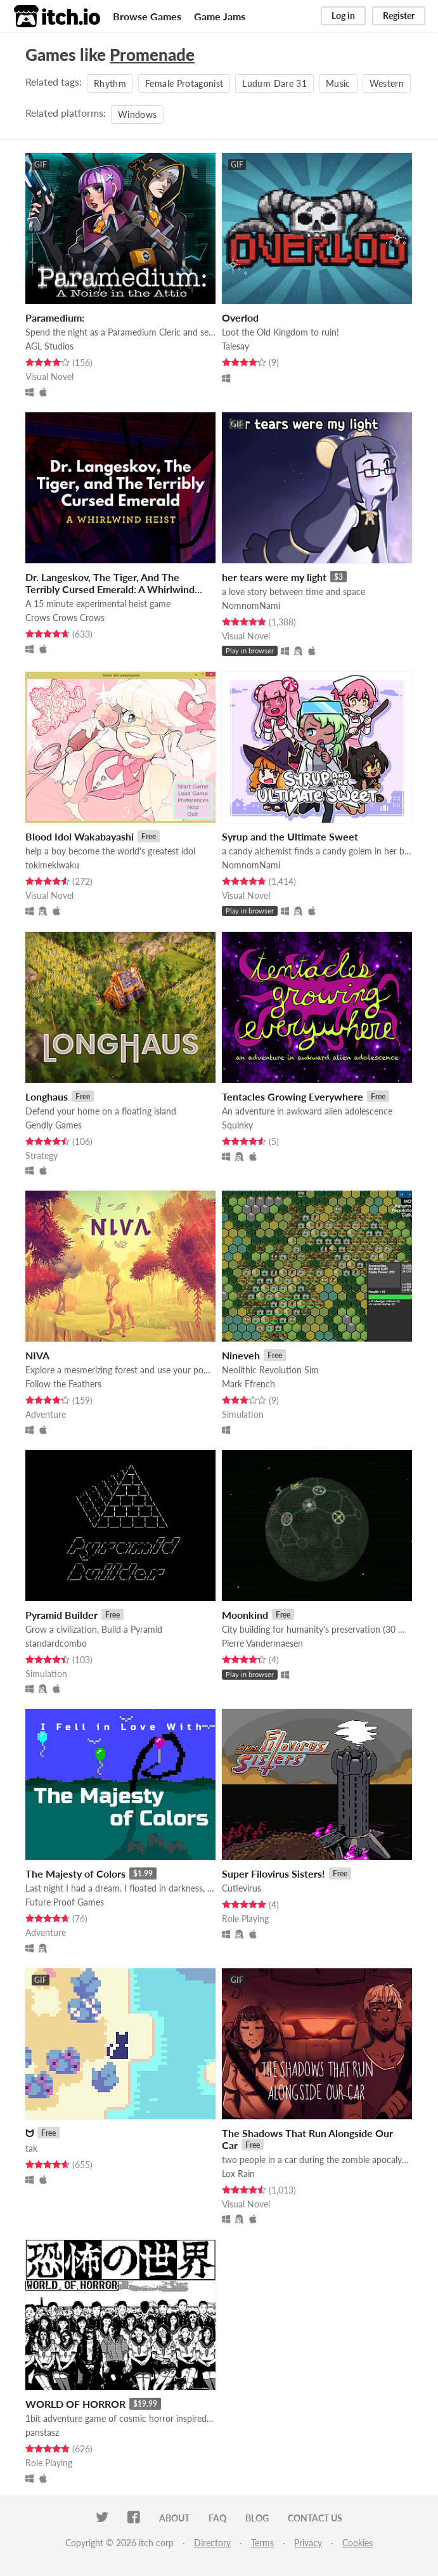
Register (399, 15)
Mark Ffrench (248, 1383)
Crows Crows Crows (65, 617)
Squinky (237, 1125)
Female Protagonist (184, 83)
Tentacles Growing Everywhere (292, 1096)
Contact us (315, 2518)
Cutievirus (241, 1888)
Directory (212, 2542)
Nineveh (241, 1355)
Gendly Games (53, 1125)
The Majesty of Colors (75, 1873)
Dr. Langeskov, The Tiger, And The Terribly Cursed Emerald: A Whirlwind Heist (110, 589)
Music (338, 83)
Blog (257, 2518)
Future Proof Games (64, 1902)
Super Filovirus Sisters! (273, 1873)
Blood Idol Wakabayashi (79, 836)
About (174, 2518)
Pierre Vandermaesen (262, 1643)
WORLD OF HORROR (75, 2404)
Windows (137, 114)
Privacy (308, 2542)
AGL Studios (49, 346)
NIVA (37, 1355)
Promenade (152, 54)
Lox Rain (238, 2173)
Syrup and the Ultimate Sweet (290, 836)
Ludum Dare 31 (274, 83)
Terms (262, 2542)
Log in (343, 15)
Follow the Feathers (63, 1383)
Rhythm (110, 83)
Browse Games (147, 16)
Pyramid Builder (61, 1615)
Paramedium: (54, 317)
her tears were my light (274, 577)
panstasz (42, 2432)
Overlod (240, 317)
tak (31, 2148)
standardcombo (56, 1643)
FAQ (217, 2518)
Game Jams (219, 16)
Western (387, 83)
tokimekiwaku (52, 865)
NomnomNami (251, 605)
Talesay (235, 346)
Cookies (357, 2542)
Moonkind (245, 1615)
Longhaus (46, 1096)
